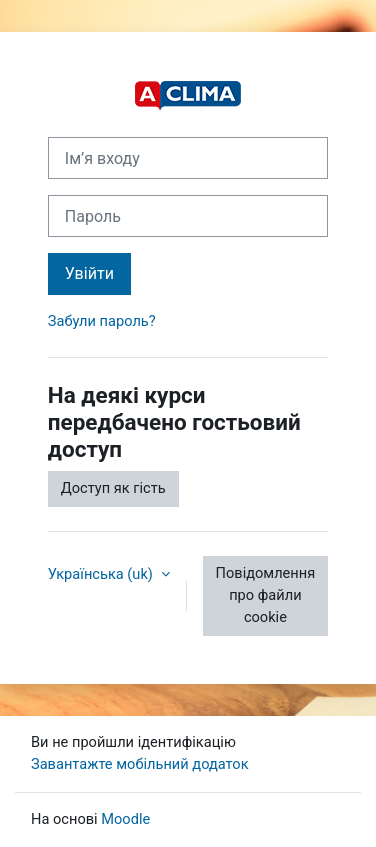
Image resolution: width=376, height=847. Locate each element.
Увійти (89, 273)
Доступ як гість (113, 488)
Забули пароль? (102, 321)
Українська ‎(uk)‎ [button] (102, 574)
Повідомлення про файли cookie (266, 595)
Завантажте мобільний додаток (140, 764)
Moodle (125, 819)
